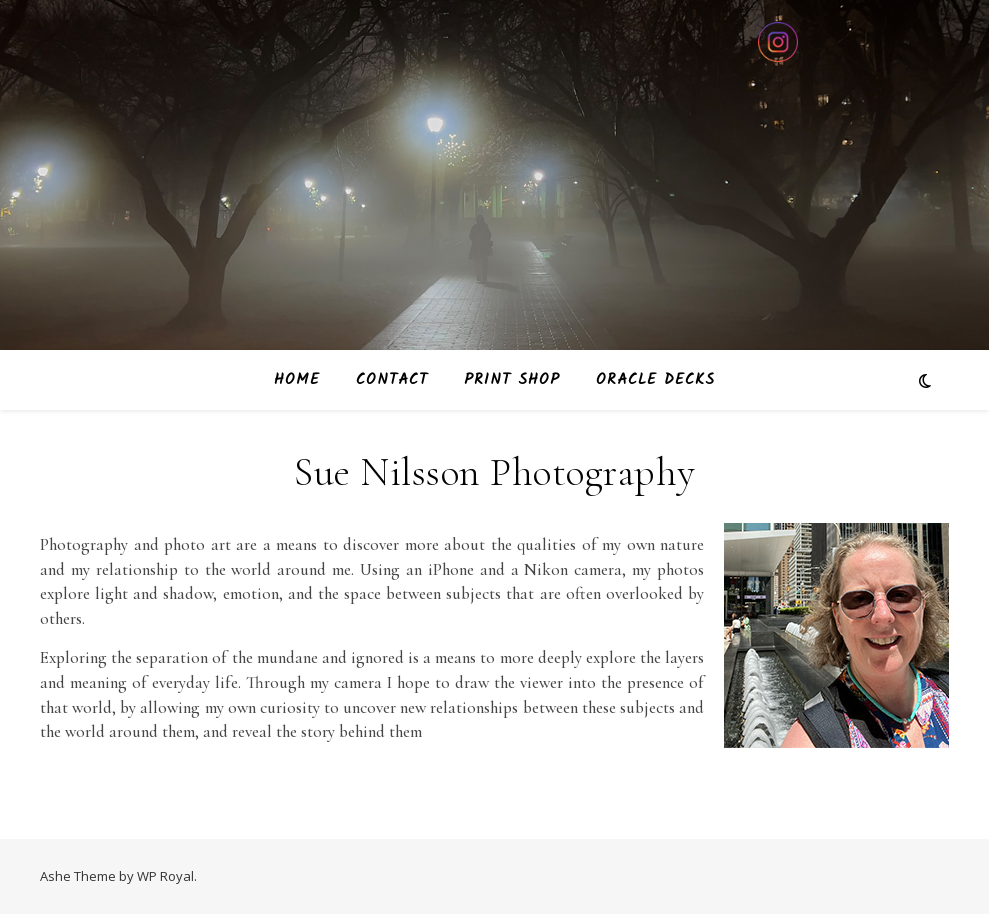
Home (297, 380)
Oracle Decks (655, 380)
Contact (392, 380)
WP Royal (165, 876)
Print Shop (512, 380)
